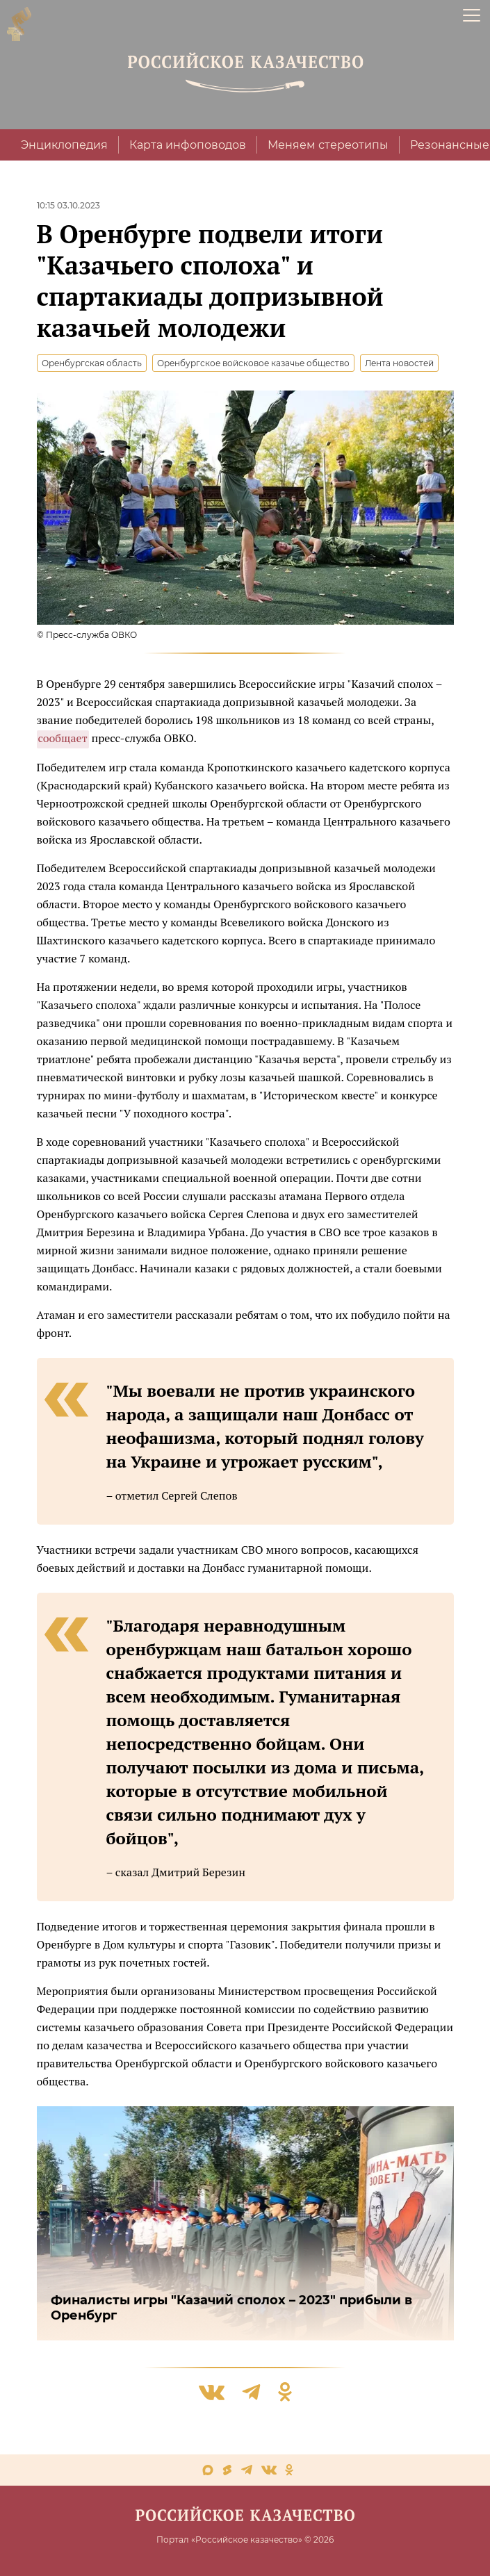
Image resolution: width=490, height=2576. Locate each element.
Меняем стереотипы (328, 144)
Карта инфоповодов (187, 144)
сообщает (63, 738)
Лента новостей (399, 363)
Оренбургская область (92, 363)
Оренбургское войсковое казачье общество (253, 363)
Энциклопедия (64, 144)
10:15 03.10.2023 (68, 205)
